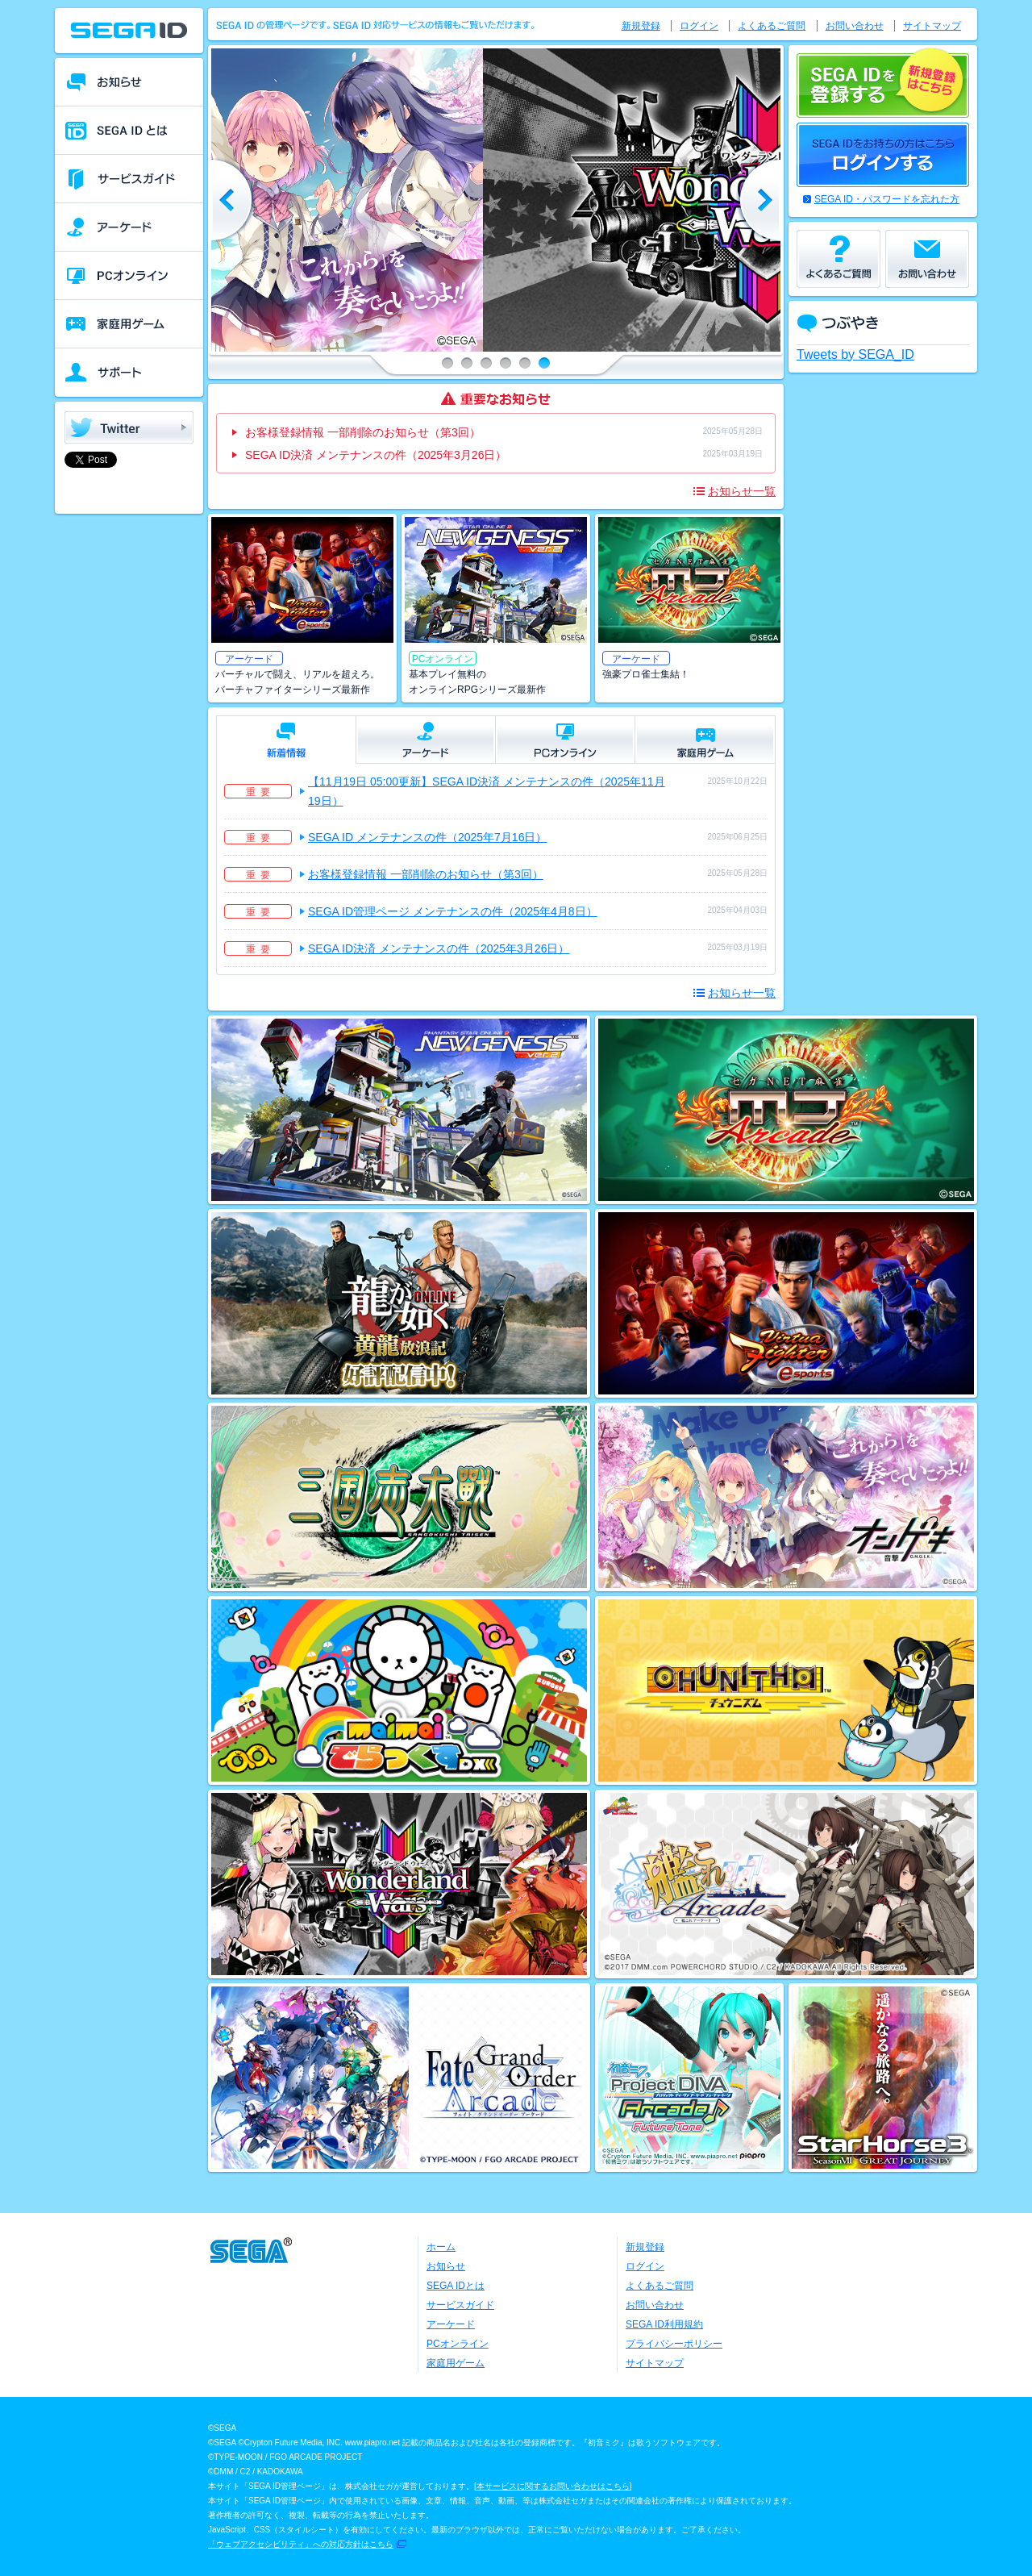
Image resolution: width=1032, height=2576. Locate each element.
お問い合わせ (855, 25)
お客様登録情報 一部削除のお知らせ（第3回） (363, 432)
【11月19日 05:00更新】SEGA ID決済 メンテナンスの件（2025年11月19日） (486, 791)
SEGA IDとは (456, 2285)
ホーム (441, 2247)
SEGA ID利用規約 (664, 2324)
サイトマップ (932, 25)
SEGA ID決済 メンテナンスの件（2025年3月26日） (375, 454)
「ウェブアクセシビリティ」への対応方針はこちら (300, 2544)
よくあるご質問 (771, 25)
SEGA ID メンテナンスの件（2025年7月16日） (427, 837)
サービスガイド (460, 2305)
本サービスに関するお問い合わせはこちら (553, 2486)
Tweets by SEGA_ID (855, 354)
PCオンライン (458, 2343)
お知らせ (446, 2266)
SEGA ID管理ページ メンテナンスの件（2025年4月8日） (452, 911)
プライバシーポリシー (674, 2343)
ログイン (699, 25)
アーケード (451, 2324)
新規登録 (641, 25)
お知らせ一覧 (742, 491)
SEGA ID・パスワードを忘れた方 (886, 199)
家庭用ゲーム (456, 2363)
